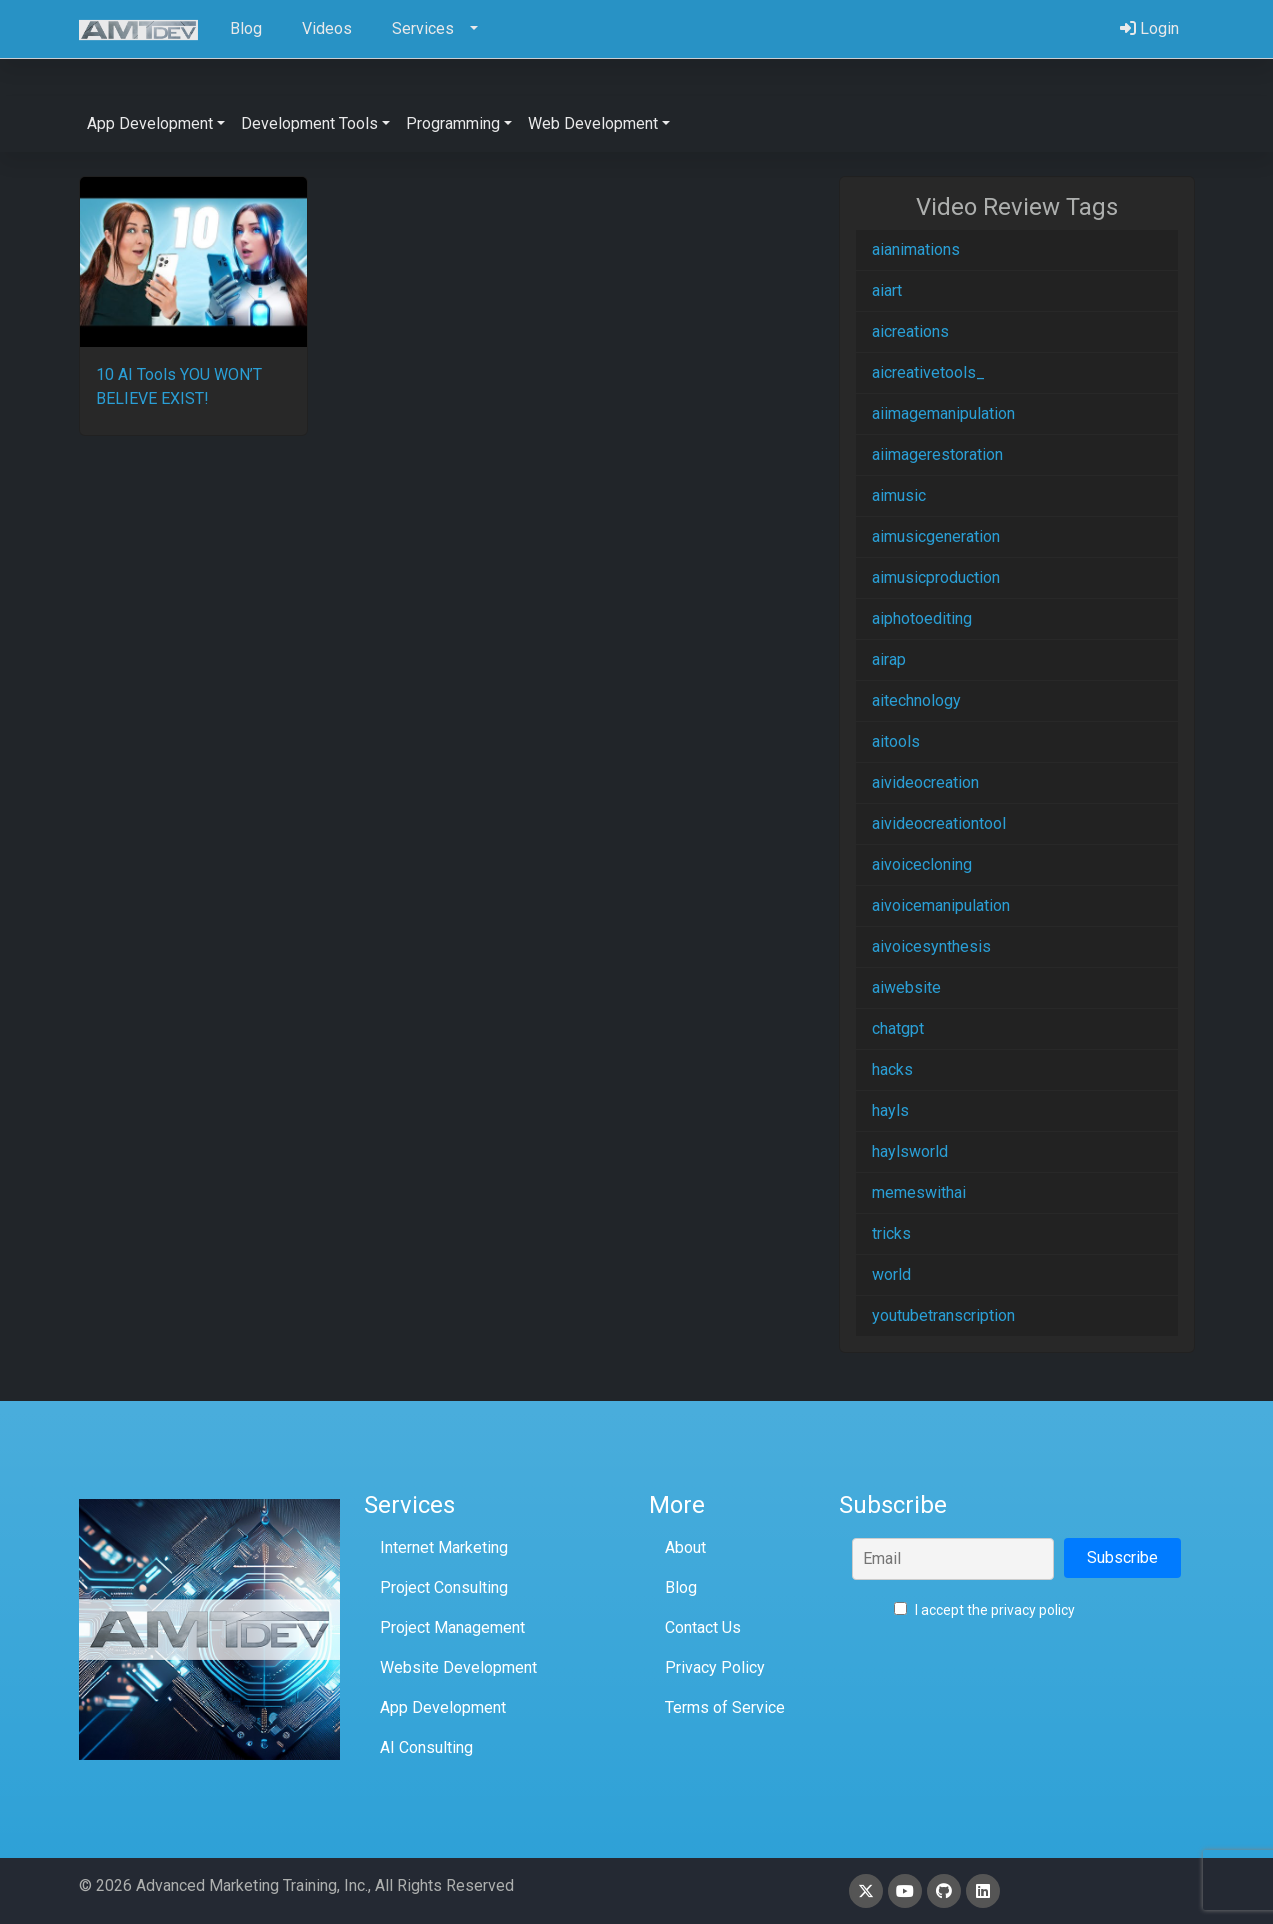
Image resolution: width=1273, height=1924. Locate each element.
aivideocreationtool (939, 823)
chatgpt (898, 1028)
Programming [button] (453, 123)
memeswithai (919, 1192)
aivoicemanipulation (941, 905)
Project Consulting (444, 1587)
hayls (890, 1110)
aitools (896, 741)
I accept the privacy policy (984, 1610)
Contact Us (703, 1627)
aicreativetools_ (928, 372)
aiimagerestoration (937, 454)
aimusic (899, 495)
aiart (887, 290)
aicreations (910, 331)
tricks (891, 1233)
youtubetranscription (943, 1315)
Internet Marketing (444, 1547)
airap (889, 659)
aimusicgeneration (936, 536)
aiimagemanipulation (943, 413)
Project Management (452, 1627)
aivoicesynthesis (931, 946)
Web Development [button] (593, 123)
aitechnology (916, 700)
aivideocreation (925, 782)
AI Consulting (426, 1747)
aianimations (916, 249)
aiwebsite (906, 987)
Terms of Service (725, 1707)
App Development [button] (150, 123)
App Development (443, 1707)
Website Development (458, 1667)
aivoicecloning (922, 864)
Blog (681, 1587)
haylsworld (910, 1151)
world (891, 1274)
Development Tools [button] (309, 123)
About (685, 1547)
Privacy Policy (715, 1667)
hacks (892, 1069)
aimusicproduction (936, 577)
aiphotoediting (922, 618)
